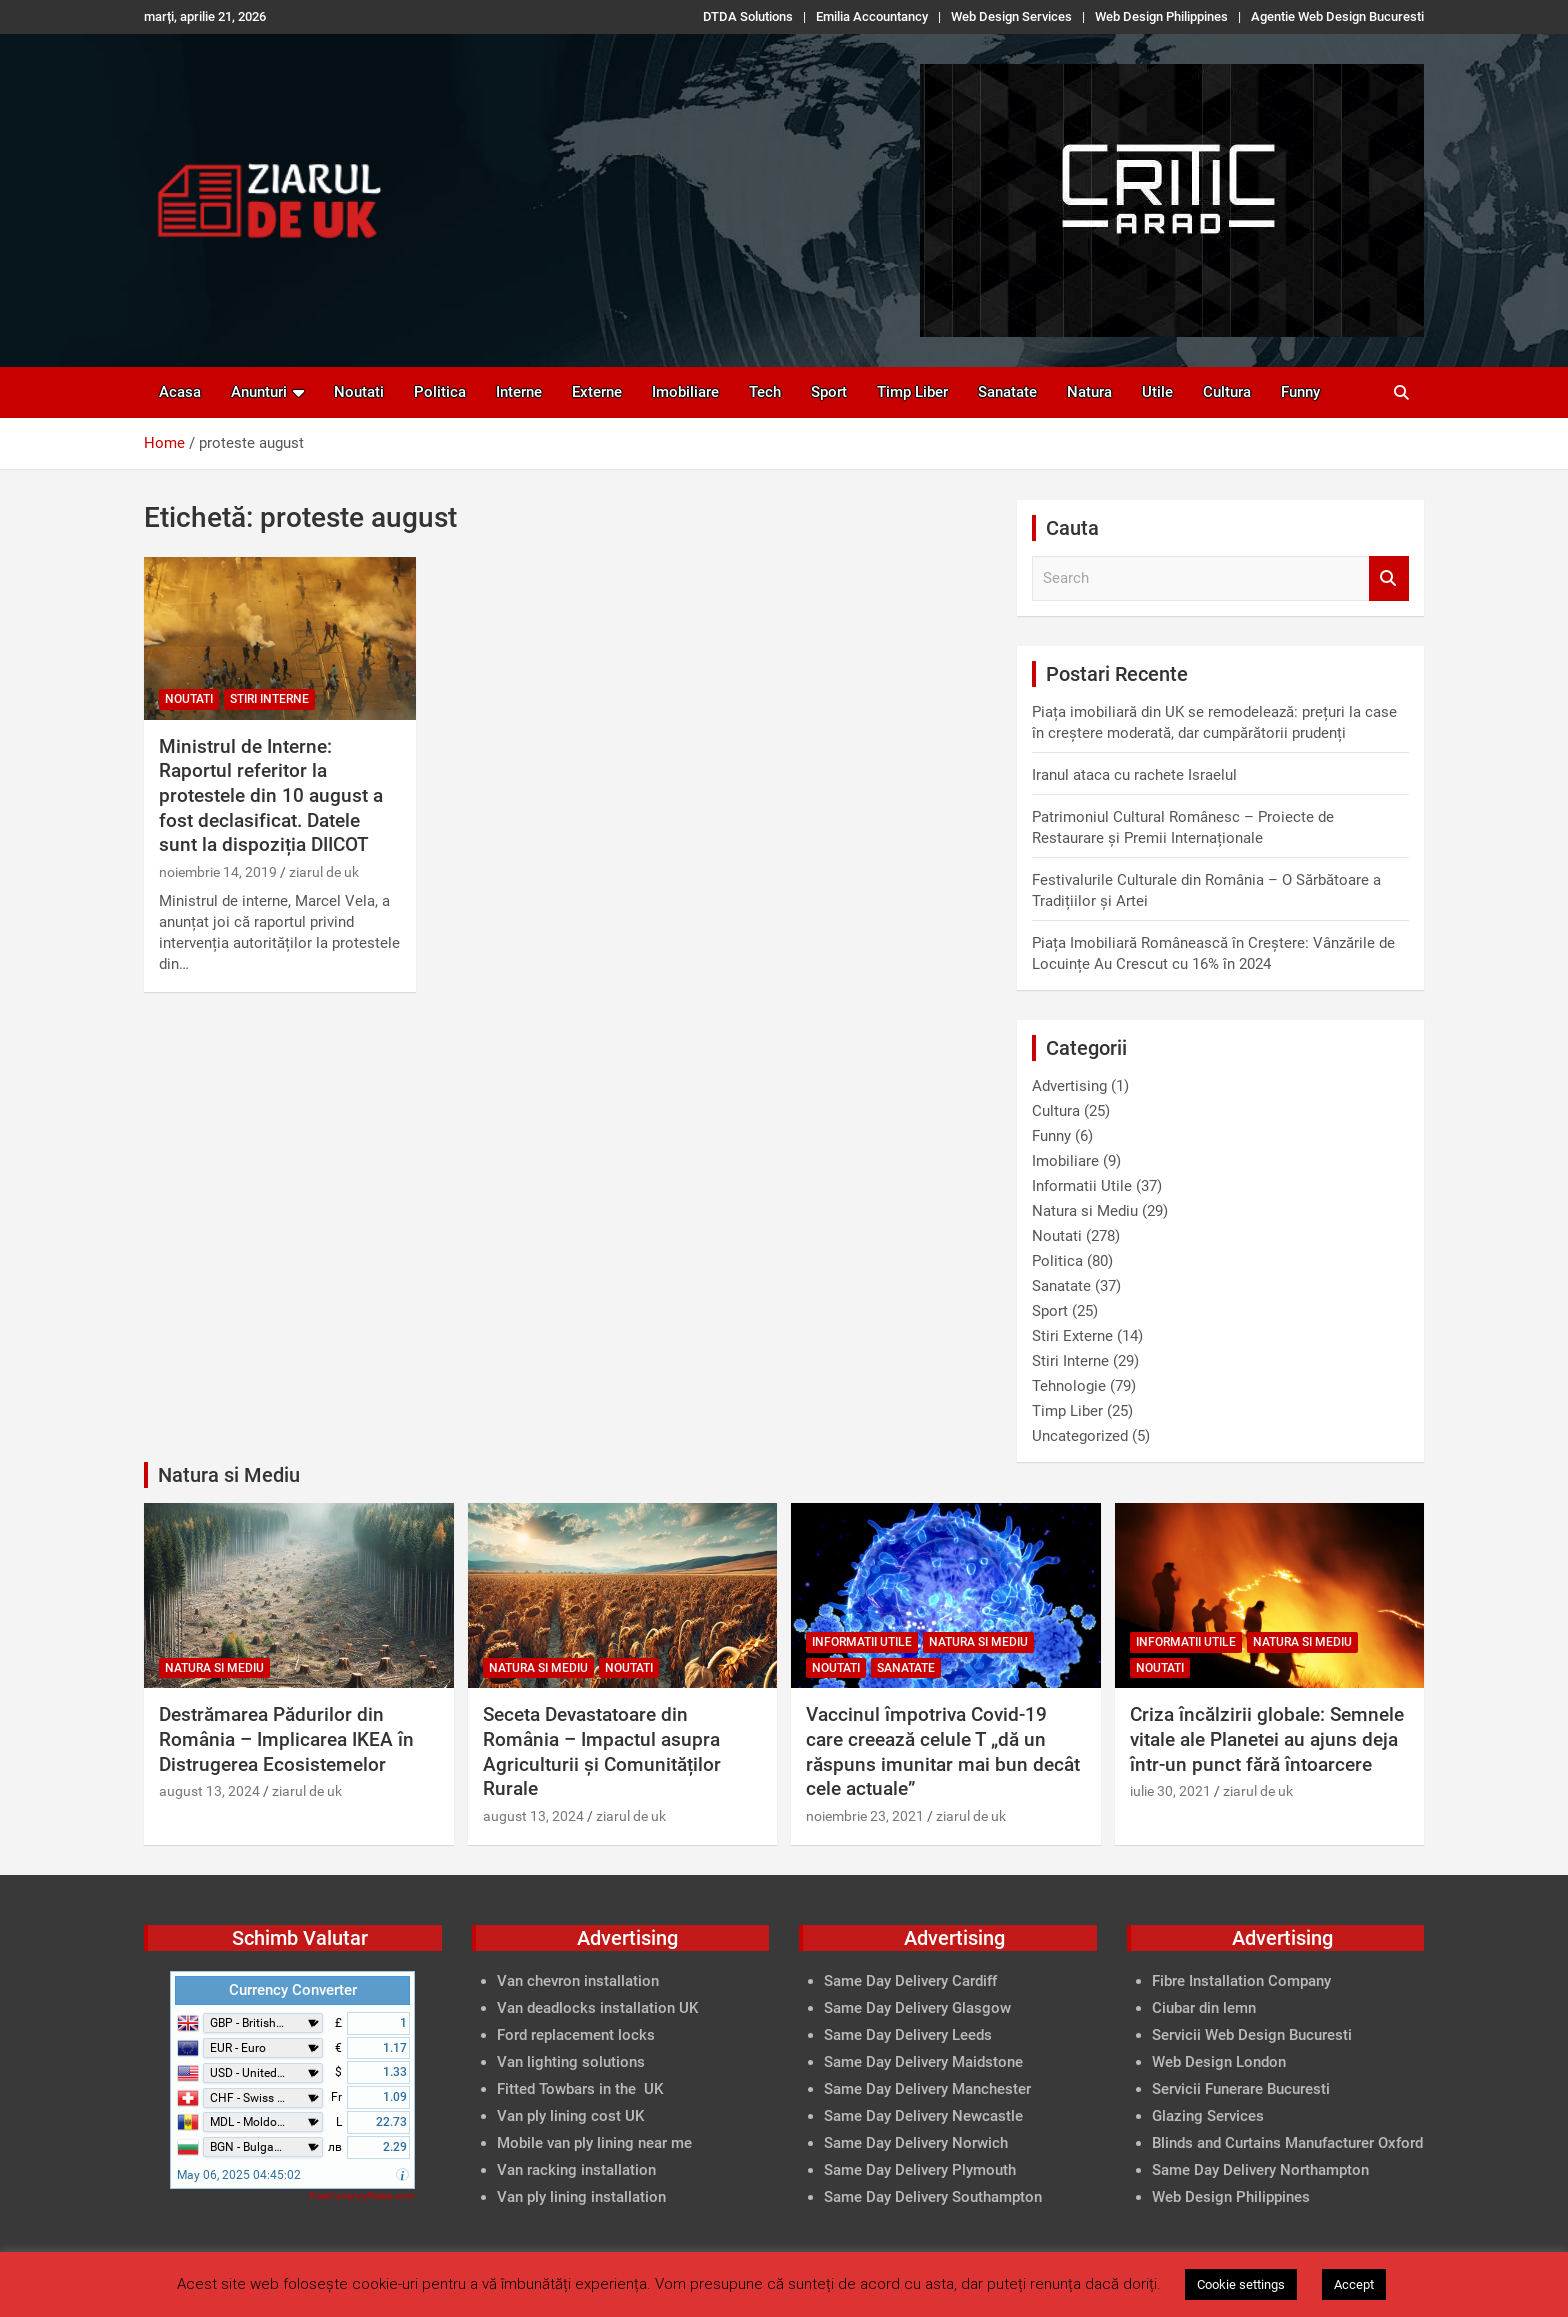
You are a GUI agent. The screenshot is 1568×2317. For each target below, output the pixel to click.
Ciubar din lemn (1204, 2008)
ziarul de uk (324, 872)
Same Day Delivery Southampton (933, 2197)
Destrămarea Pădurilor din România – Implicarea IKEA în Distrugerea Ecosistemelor (286, 1739)
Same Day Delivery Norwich (916, 2143)
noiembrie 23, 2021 (865, 1816)
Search (1389, 578)
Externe (597, 392)
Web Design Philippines (1161, 16)
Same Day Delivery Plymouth (920, 2170)
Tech (765, 392)
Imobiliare (685, 392)
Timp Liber (912, 392)
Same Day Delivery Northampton (1260, 2170)
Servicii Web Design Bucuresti (1252, 2035)
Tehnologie (1069, 1386)
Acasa (180, 392)
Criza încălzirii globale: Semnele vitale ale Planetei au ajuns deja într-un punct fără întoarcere (1267, 1739)
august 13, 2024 (209, 1791)
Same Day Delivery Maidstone (923, 2062)
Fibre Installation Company (1241, 1981)
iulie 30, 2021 (1170, 1791)
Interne (519, 392)
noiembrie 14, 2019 (218, 872)
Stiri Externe (1072, 1336)
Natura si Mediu (1085, 1211)
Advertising (1069, 1086)
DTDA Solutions (748, 16)
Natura (1089, 392)
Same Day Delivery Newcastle (923, 2116)
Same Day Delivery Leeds (908, 2035)
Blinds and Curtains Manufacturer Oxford (1287, 2143)
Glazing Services (1208, 2116)
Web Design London (1219, 2062)
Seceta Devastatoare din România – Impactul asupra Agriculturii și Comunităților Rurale (602, 1751)
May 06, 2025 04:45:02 (239, 2175)
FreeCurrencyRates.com (362, 2195)
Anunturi (259, 392)
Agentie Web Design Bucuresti (1337, 16)
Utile (1157, 392)
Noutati (359, 392)
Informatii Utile (1082, 1186)
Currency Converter (293, 1990)
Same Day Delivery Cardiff (910, 1981)
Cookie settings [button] (1241, 2284)
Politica (440, 392)
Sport (829, 392)
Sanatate (1007, 392)
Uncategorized (1080, 1436)
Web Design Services (1011, 16)
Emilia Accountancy (872, 16)
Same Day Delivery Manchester (927, 2089)
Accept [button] (1354, 2284)
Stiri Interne (269, 699)
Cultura (1227, 392)
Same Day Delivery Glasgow (917, 2008)
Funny (1300, 392)
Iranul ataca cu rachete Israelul (1134, 775)
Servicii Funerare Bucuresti (1241, 2089)
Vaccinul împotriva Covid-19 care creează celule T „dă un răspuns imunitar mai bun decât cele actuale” (943, 1751)
